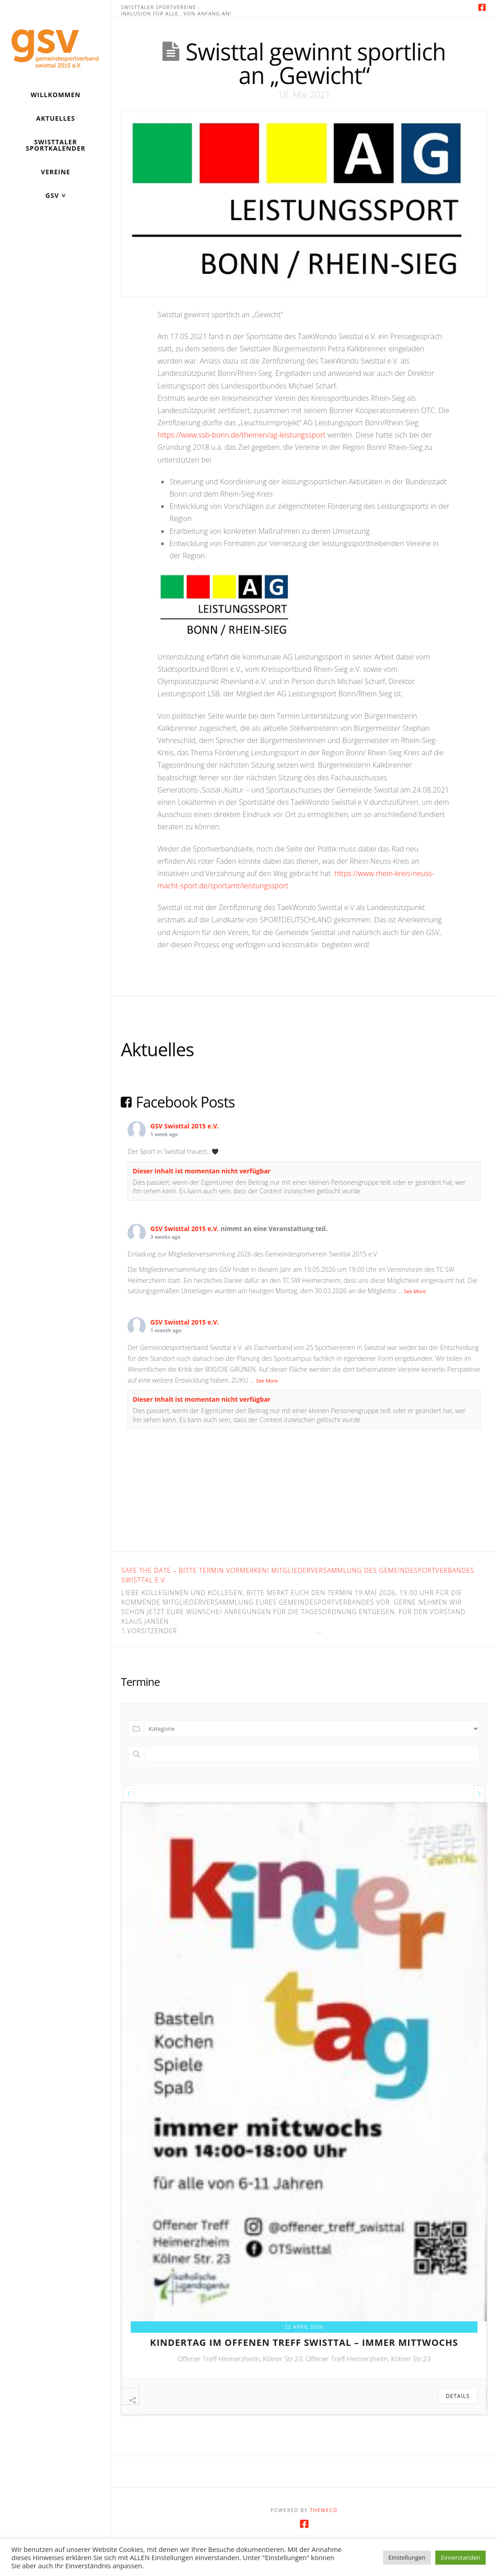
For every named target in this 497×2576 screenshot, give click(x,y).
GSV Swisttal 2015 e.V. (184, 1126)
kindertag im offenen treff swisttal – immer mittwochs (304, 2342)
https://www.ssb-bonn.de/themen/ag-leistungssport (241, 435)
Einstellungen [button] (407, 2557)
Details (458, 2396)
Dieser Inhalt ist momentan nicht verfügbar (202, 1171)
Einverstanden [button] (460, 2557)
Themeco (324, 2525)
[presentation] (129, 1794)
